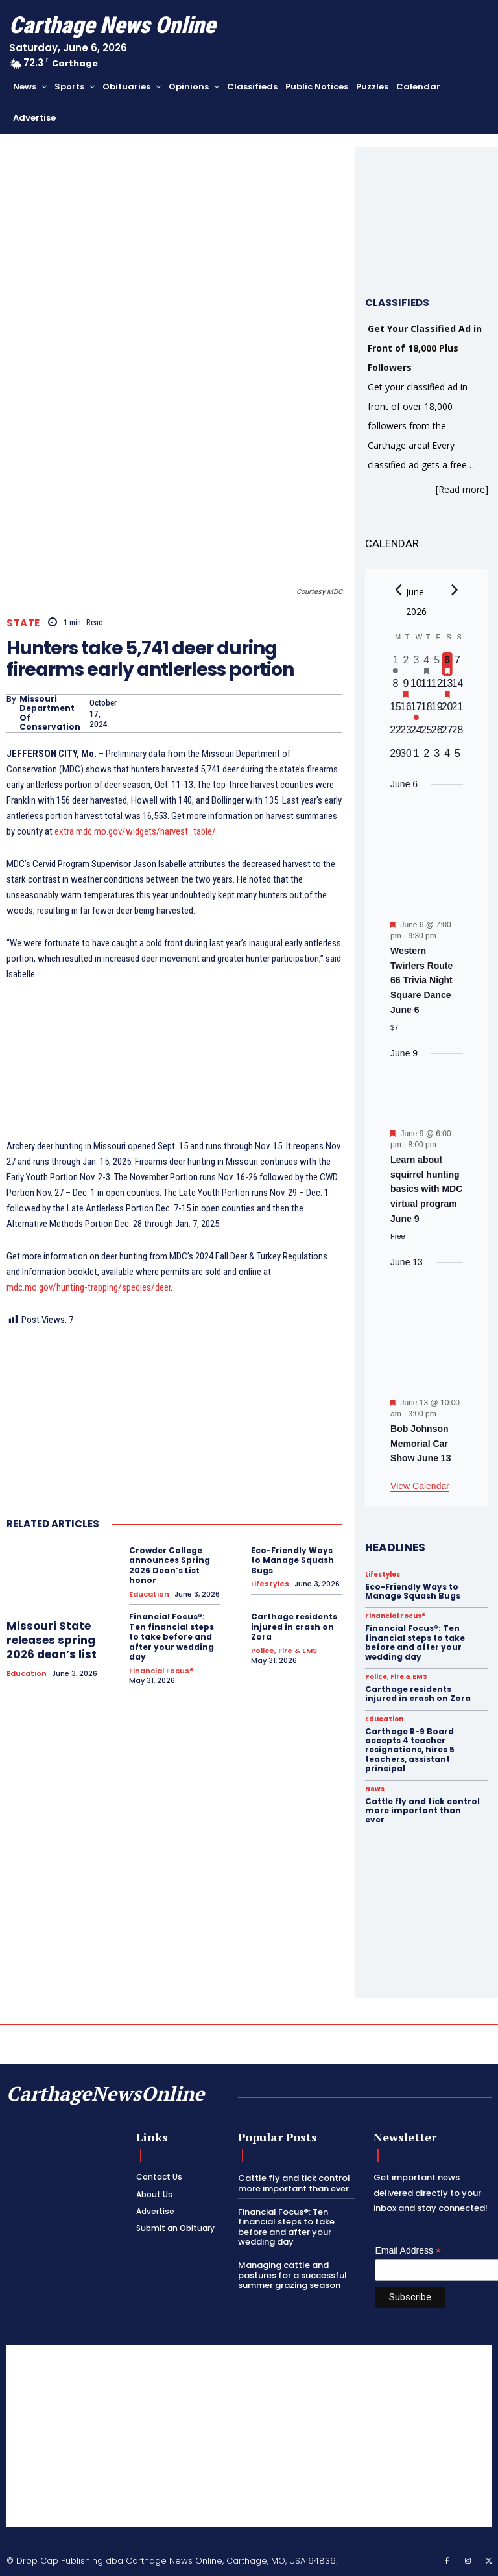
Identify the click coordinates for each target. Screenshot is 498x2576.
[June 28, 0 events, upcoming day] (458, 734)
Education (26, 1673)
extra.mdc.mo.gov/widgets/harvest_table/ (135, 831)
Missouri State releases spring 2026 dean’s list (51, 1640)
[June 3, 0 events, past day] (416, 664)
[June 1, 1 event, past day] (395, 664)
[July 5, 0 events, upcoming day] (458, 757)
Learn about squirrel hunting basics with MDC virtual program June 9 (426, 1189)
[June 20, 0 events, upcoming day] (447, 710)
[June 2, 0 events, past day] (406, 664)
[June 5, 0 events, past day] (437, 664)
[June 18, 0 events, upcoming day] (426, 710)
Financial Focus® (161, 1671)
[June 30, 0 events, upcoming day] (406, 757)
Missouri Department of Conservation (49, 713)
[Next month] (454, 590)
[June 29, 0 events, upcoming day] (395, 757)
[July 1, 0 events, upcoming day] (416, 757)
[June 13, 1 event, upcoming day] (447, 687)
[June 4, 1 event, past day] (426, 664)
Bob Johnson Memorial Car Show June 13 (420, 1443)
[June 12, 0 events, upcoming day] (437, 687)
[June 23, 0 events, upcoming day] (406, 734)
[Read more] (462, 489)
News (375, 1789)
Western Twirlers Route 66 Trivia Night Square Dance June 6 (421, 980)
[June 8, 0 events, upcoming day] (395, 687)
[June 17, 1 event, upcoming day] (416, 710)
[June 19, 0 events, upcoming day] (437, 710)
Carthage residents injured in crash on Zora (294, 1626)
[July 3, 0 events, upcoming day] (437, 757)
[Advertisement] (249, 2436)
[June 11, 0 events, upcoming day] (426, 687)
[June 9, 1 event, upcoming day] (406, 687)
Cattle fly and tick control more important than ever (422, 1811)
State (23, 623)
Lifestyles (270, 1584)
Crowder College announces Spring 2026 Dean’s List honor (169, 1565)
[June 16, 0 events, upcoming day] (406, 710)
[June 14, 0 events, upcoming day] (458, 687)
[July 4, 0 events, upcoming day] (447, 757)
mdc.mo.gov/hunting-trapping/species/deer (88, 1287)
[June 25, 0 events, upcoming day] (426, 734)
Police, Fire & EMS (284, 1651)
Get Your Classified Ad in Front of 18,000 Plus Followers (425, 348)
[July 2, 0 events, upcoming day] (426, 757)
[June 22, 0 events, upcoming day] (395, 734)
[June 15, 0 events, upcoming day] (395, 710)
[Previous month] (398, 590)
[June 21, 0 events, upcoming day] (458, 710)
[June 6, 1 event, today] (447, 664)
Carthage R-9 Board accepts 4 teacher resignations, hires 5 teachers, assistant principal (410, 1750)
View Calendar (419, 1486)
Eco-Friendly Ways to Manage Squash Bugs (292, 1560)
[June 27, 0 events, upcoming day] (447, 734)
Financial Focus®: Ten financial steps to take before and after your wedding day (171, 1636)
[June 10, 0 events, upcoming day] (416, 687)
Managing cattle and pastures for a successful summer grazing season (292, 2275)
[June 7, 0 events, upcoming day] (458, 664)
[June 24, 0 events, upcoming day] (416, 734)
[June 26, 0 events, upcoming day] (437, 734)
